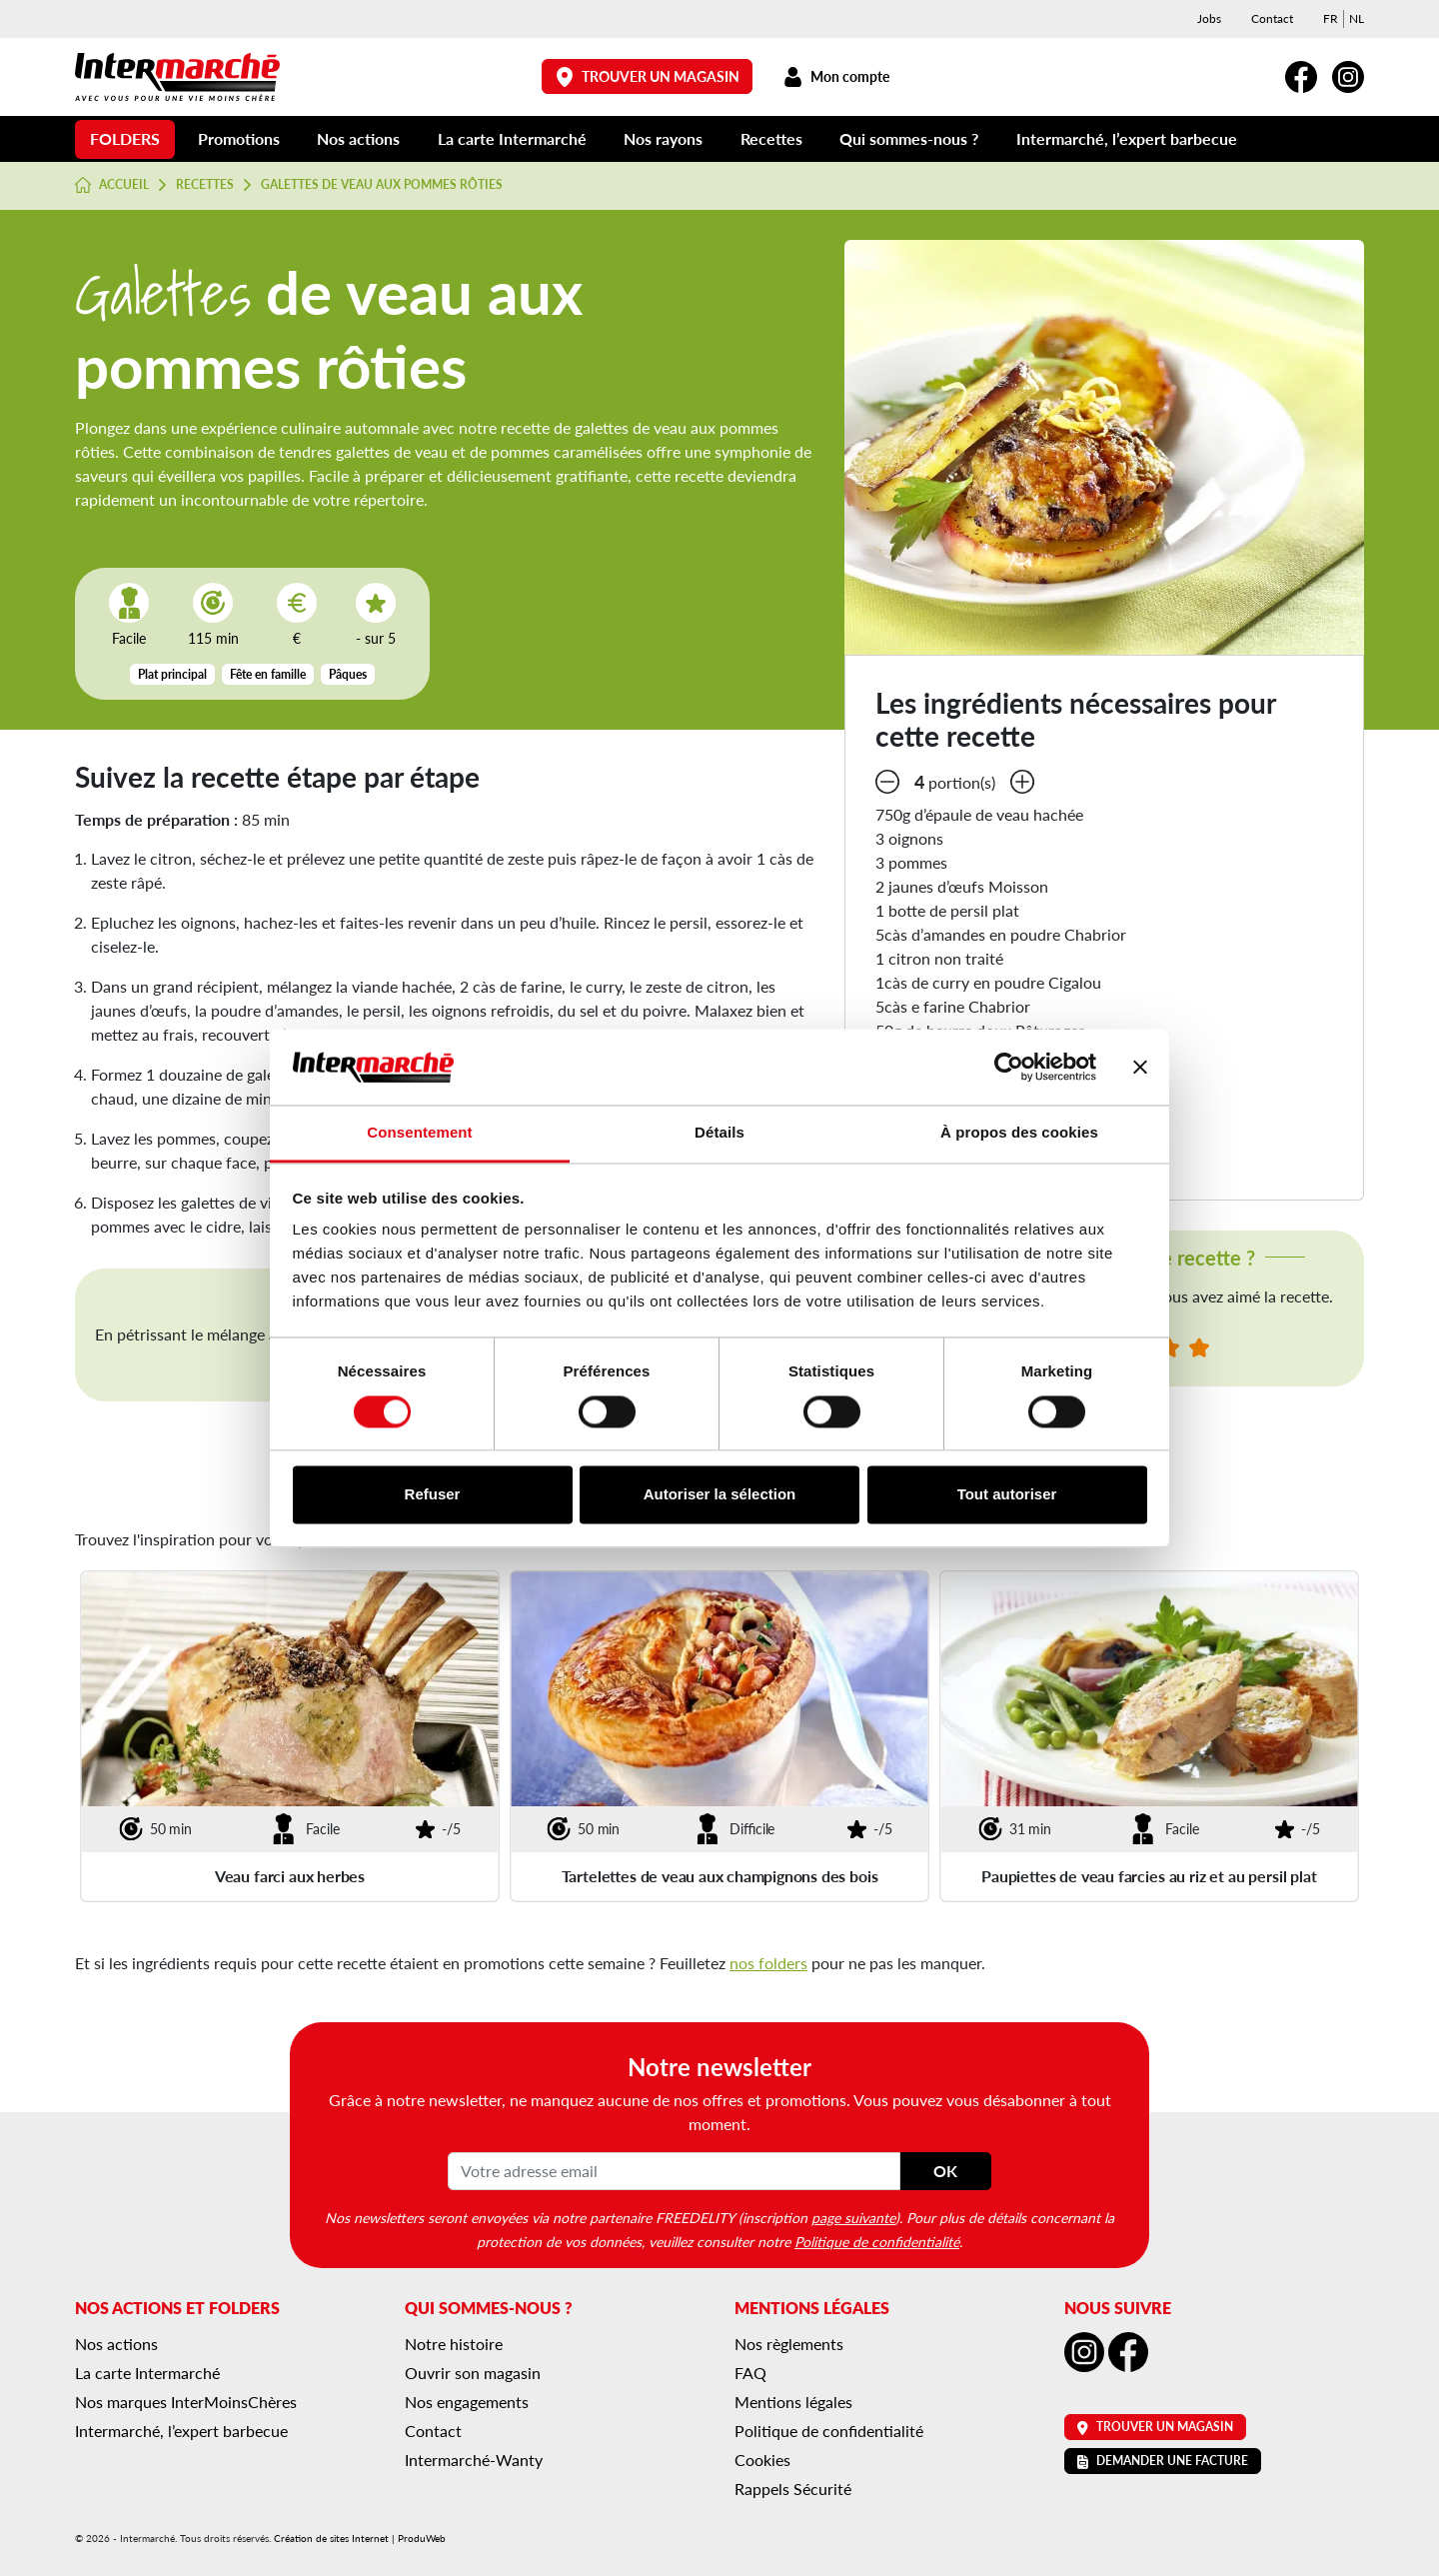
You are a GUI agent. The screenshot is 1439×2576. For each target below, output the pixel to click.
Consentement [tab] (419, 1133)
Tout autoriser (1007, 1494)
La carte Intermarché (512, 138)
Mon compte (835, 76)
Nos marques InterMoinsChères (186, 2401)
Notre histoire (454, 2343)
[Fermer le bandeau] (1140, 1067)
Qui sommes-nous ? (908, 138)
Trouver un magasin (647, 76)
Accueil (112, 185)
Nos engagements (467, 2401)
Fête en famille (268, 674)
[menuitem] (1330, 19)
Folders (125, 138)
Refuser (433, 1494)
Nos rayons (663, 138)
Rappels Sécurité (792, 2488)
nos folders (768, 1962)
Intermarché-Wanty (474, 2459)
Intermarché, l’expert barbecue (1126, 138)
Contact (1272, 18)
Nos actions (358, 138)
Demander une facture (1162, 2460)
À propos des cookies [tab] (1019, 1133)
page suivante (853, 2217)
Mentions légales (793, 2401)
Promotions (239, 138)
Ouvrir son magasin (473, 2372)
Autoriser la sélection (720, 1494)
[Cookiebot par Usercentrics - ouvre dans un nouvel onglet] (1008, 1067)
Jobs (1209, 18)
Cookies (762, 2459)
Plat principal (172, 674)
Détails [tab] (719, 1133)
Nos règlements (788, 2343)
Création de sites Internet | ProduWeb (360, 2538)
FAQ (750, 2372)
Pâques (348, 674)
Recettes (771, 138)
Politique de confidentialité (876, 2241)
